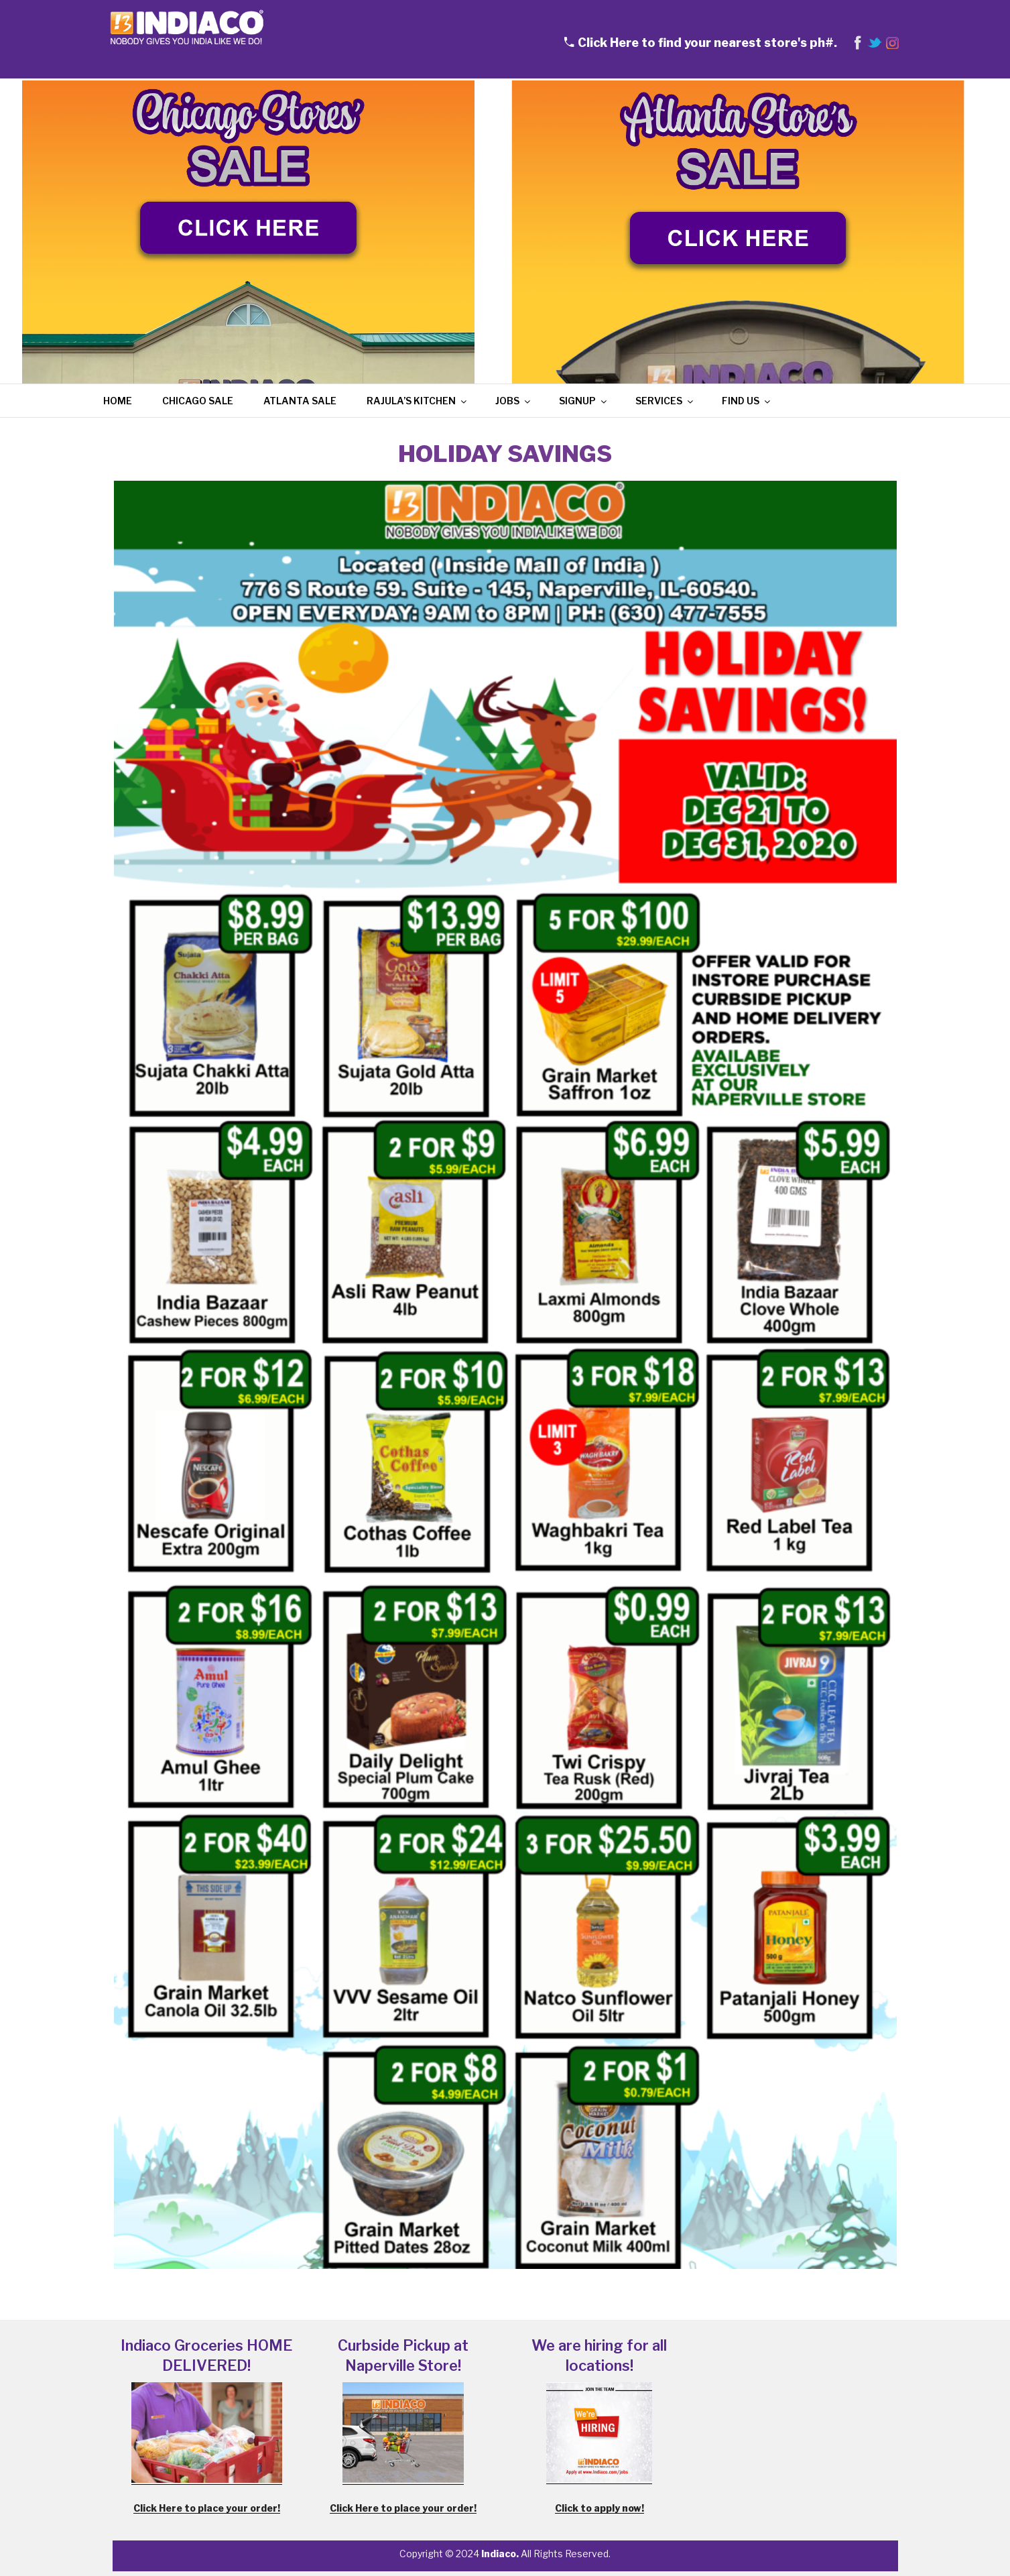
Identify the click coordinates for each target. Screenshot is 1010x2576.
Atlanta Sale (299, 400)
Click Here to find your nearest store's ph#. (707, 43)
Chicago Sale (197, 400)
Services (665, 400)
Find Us (747, 400)
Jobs (513, 400)
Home (117, 400)
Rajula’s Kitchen (417, 400)
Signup (584, 400)
